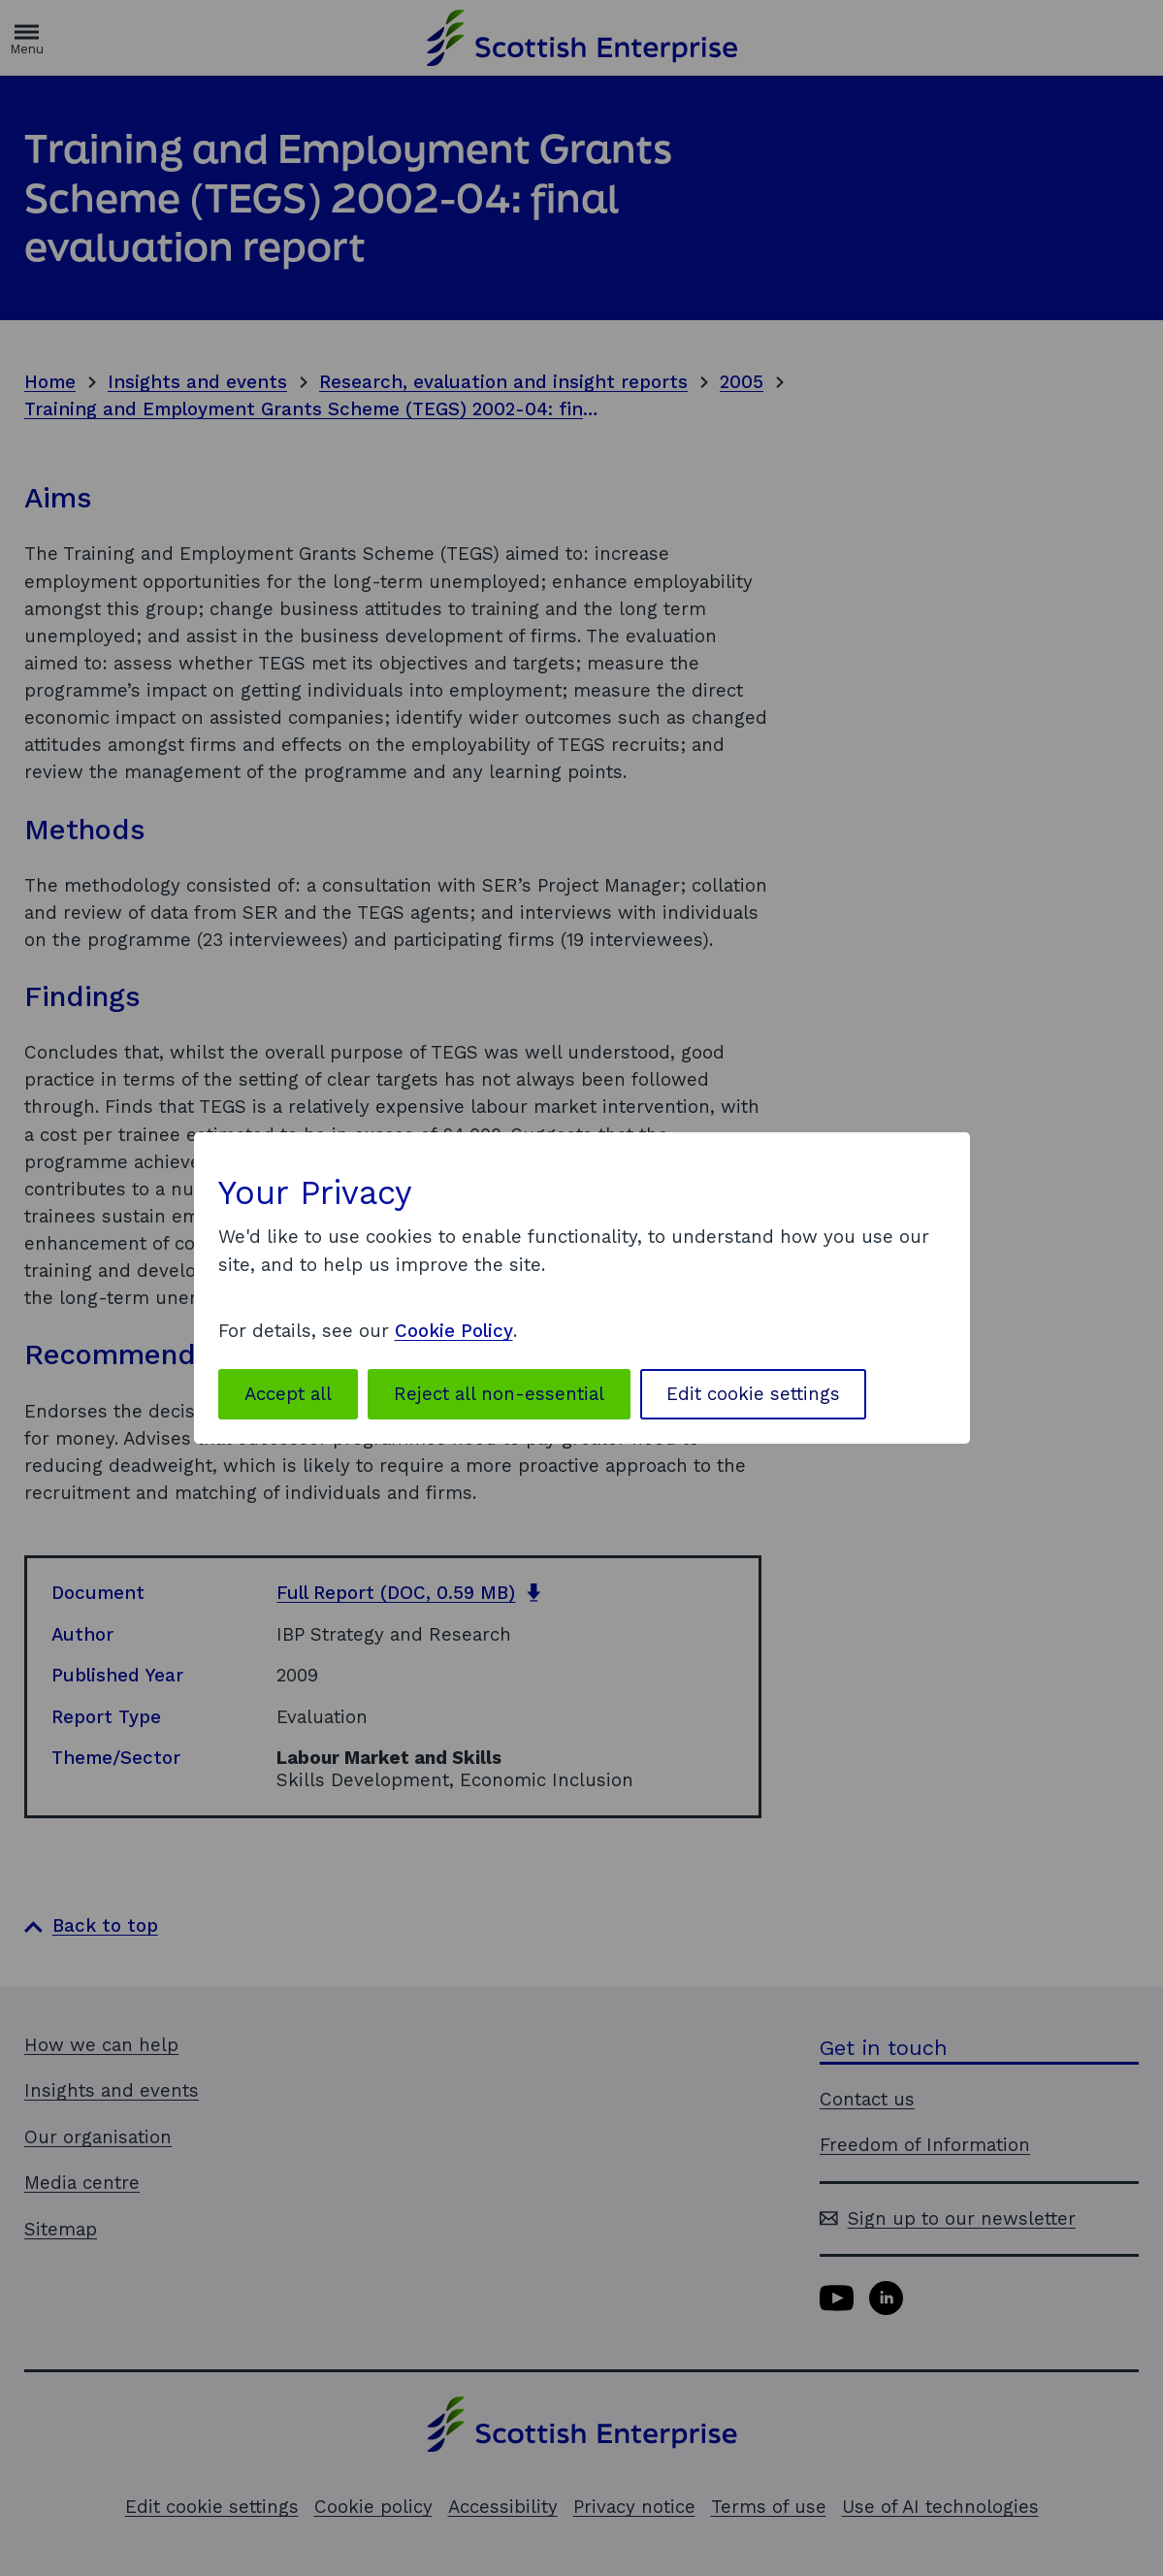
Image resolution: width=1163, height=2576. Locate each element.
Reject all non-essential (499, 1394)
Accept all (288, 1394)
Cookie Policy (454, 1331)
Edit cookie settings (753, 1394)
